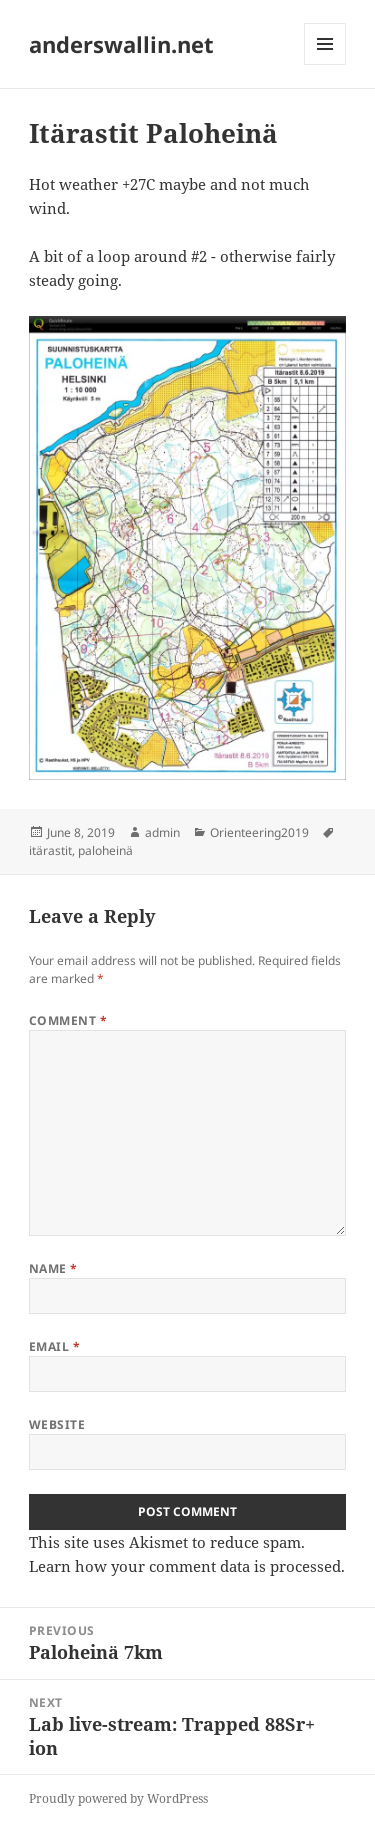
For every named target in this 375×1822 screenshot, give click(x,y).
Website (57, 1424)
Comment (68, 1020)
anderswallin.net (121, 44)
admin (162, 832)
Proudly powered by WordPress (118, 1798)
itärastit (50, 850)
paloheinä (105, 850)
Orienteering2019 (259, 832)
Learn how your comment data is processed (185, 1566)
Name (53, 1268)
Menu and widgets (325, 64)
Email (54, 1346)
